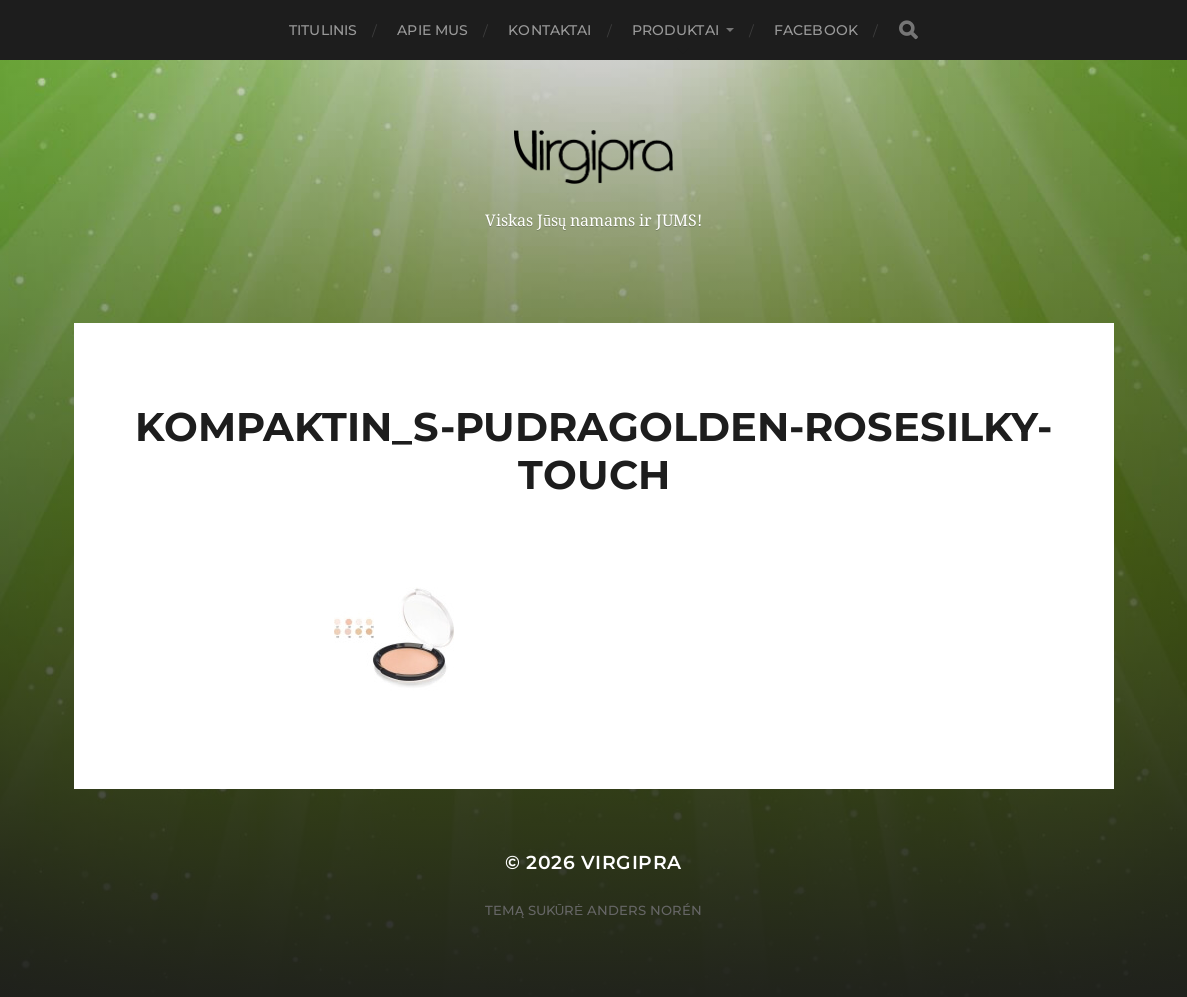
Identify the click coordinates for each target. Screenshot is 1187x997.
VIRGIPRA (631, 862)
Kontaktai (549, 30)
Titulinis (323, 30)
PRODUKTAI (675, 30)
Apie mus (432, 30)
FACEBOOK (816, 30)
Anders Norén (644, 910)
